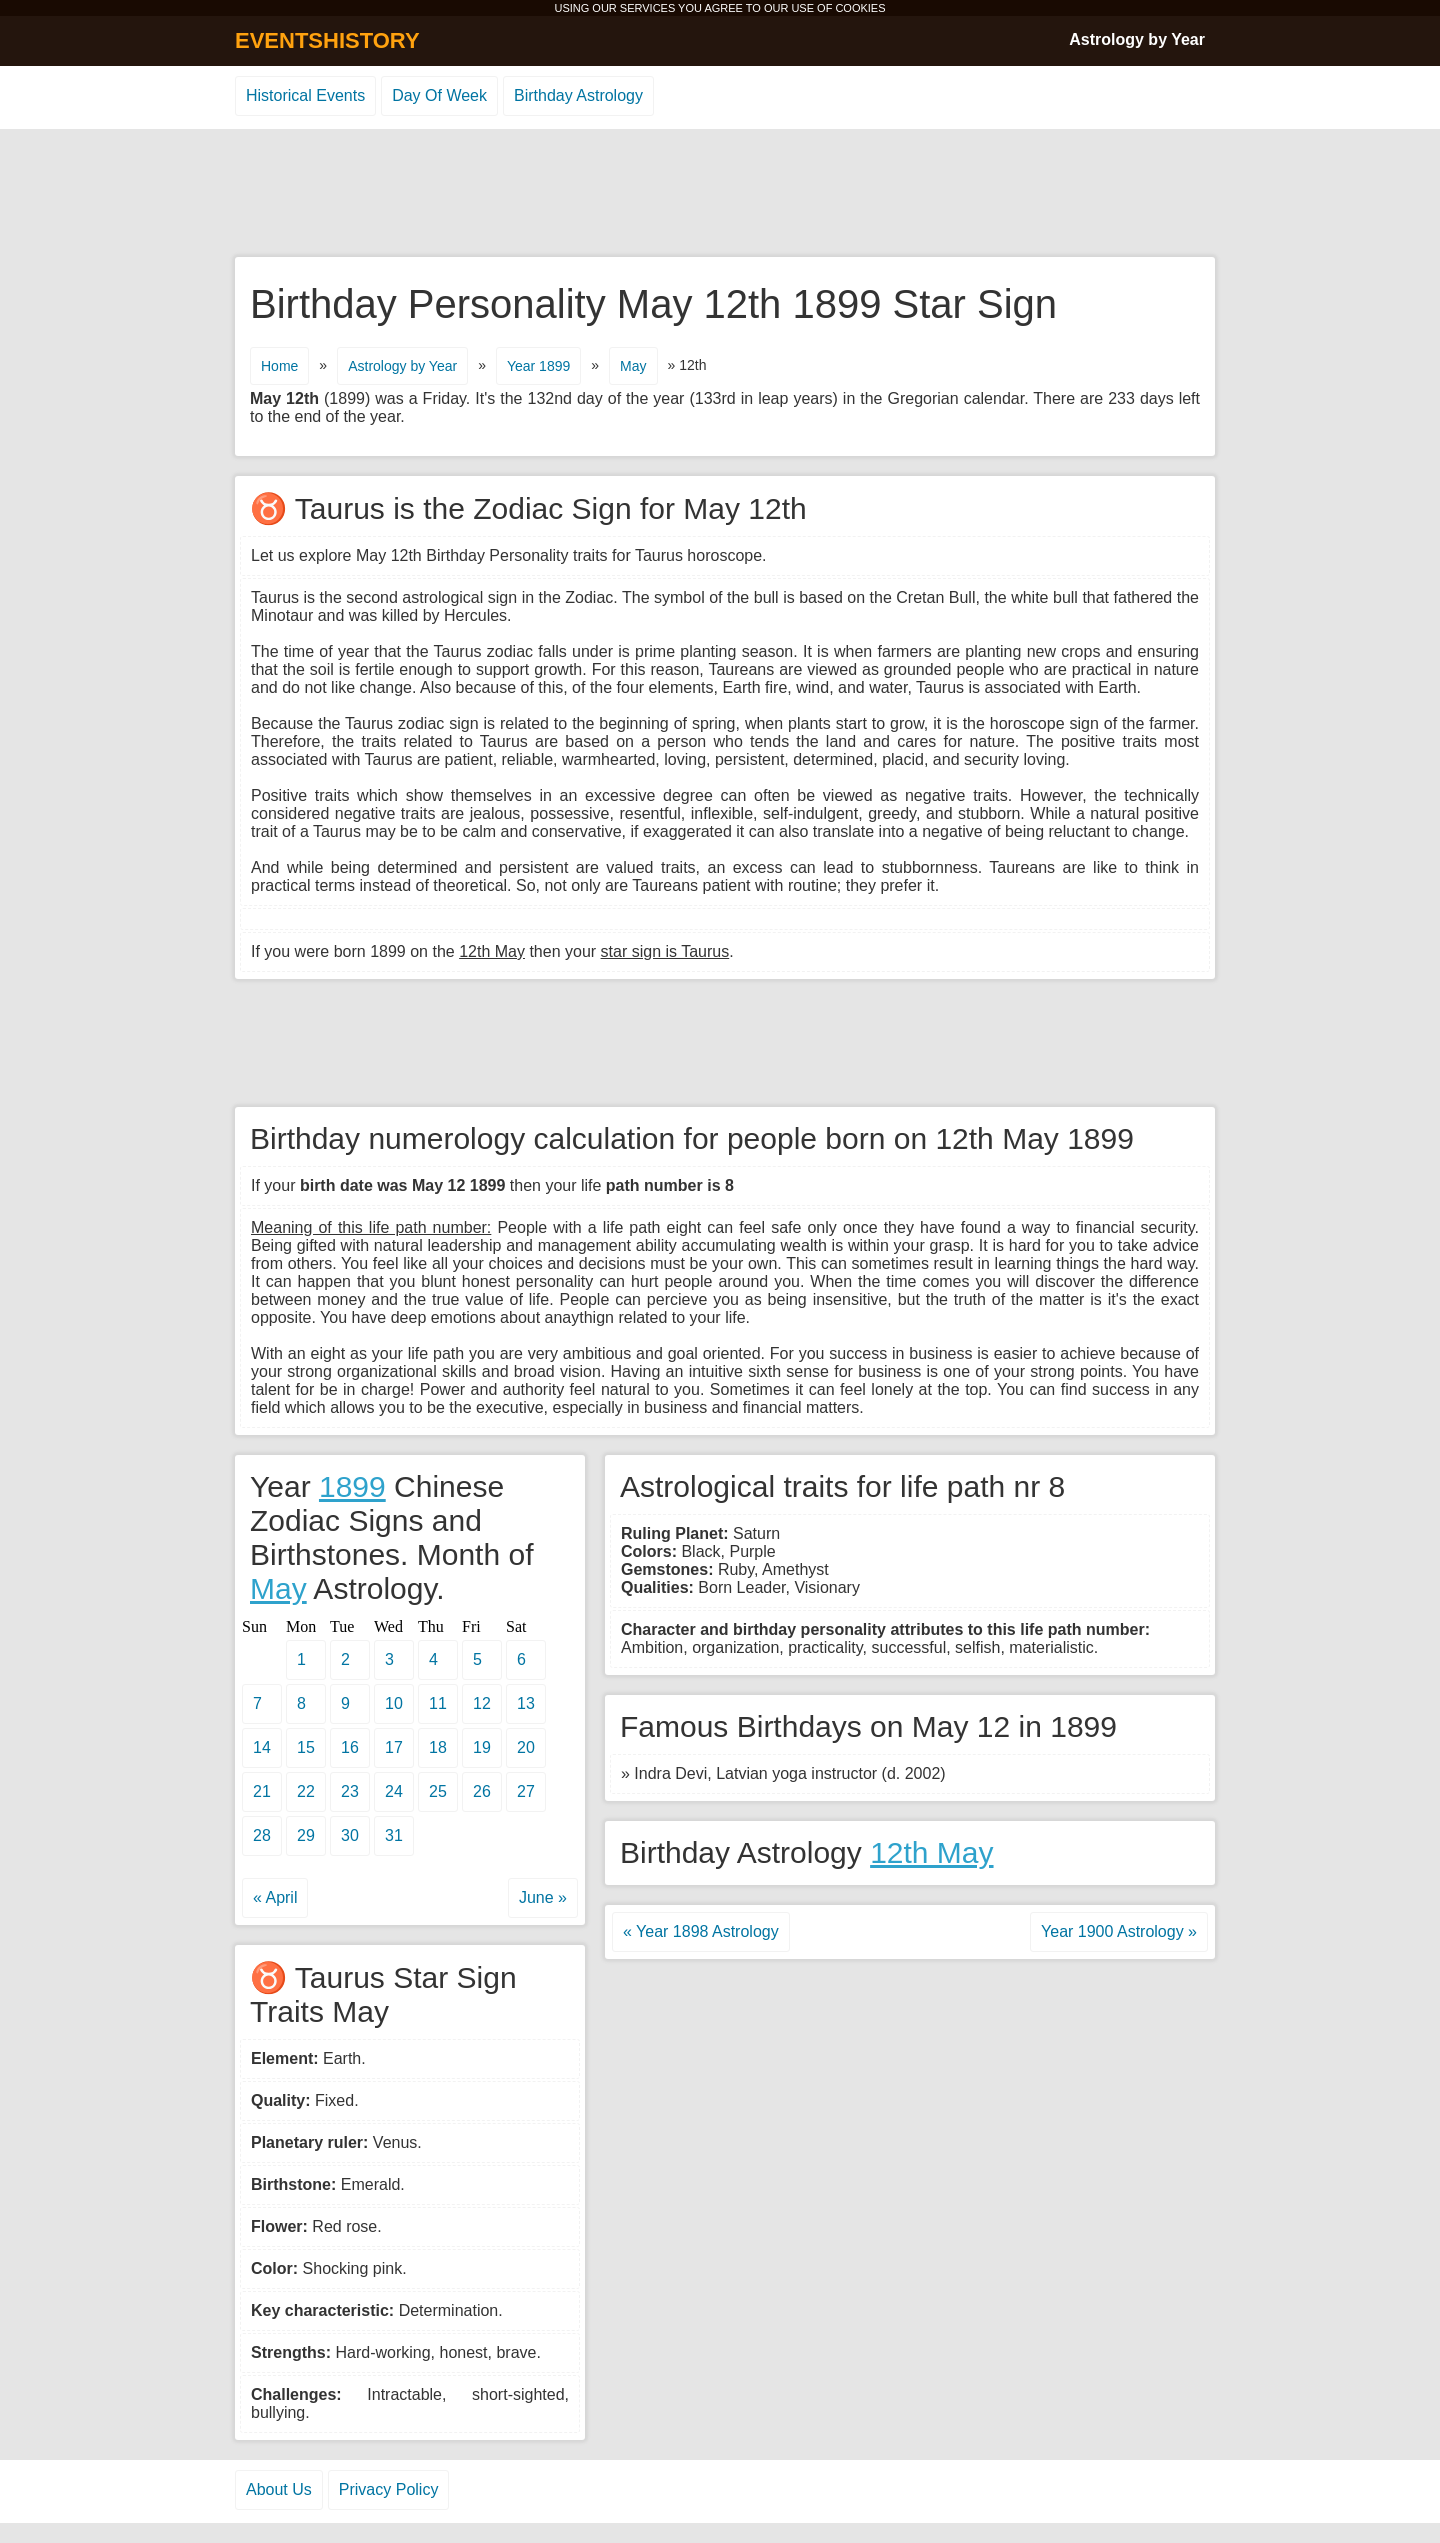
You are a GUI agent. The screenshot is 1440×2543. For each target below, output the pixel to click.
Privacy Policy (389, 2489)
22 (306, 1791)
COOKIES (860, 8)
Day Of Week (439, 95)
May (633, 366)
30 (350, 1835)
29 (306, 1835)
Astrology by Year (1137, 39)
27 (526, 1791)
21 (262, 1791)
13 (526, 1703)
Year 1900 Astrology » (1119, 1931)
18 (438, 1747)
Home (279, 366)
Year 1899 (538, 366)
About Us (279, 2489)
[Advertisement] (720, 194)
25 (438, 1791)
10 (394, 1703)
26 (482, 1791)
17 (394, 1747)
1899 (352, 1486)
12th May (931, 1852)
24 (394, 1791)
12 (482, 1703)
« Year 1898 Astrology (701, 1931)
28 (262, 1835)
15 (306, 1747)
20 (526, 1747)
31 (394, 1835)
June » (543, 1897)
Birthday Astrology (578, 95)
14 (262, 1747)
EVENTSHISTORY (327, 40)
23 (350, 1791)
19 (482, 1747)
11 (438, 1703)
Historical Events (305, 95)
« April (275, 1897)
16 (350, 1747)
